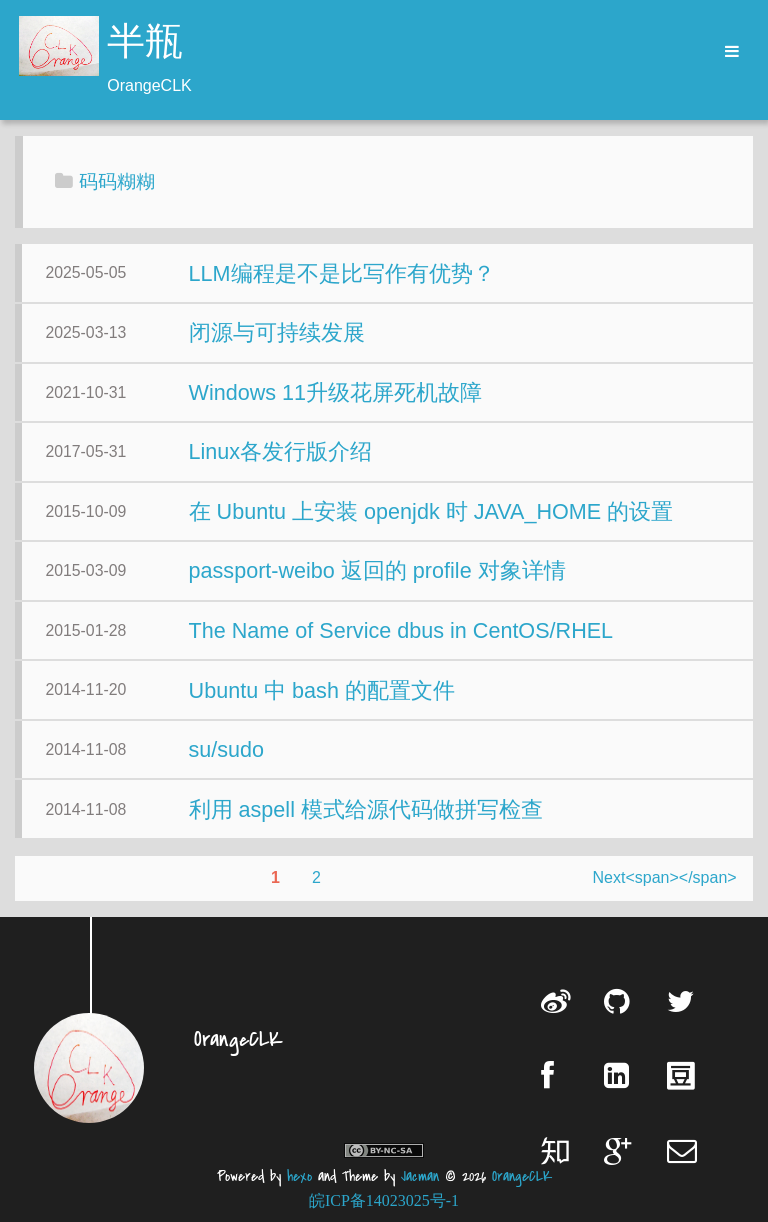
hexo (299, 1176)
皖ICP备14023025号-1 (384, 1200)
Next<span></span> (665, 877)
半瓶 (145, 44)
